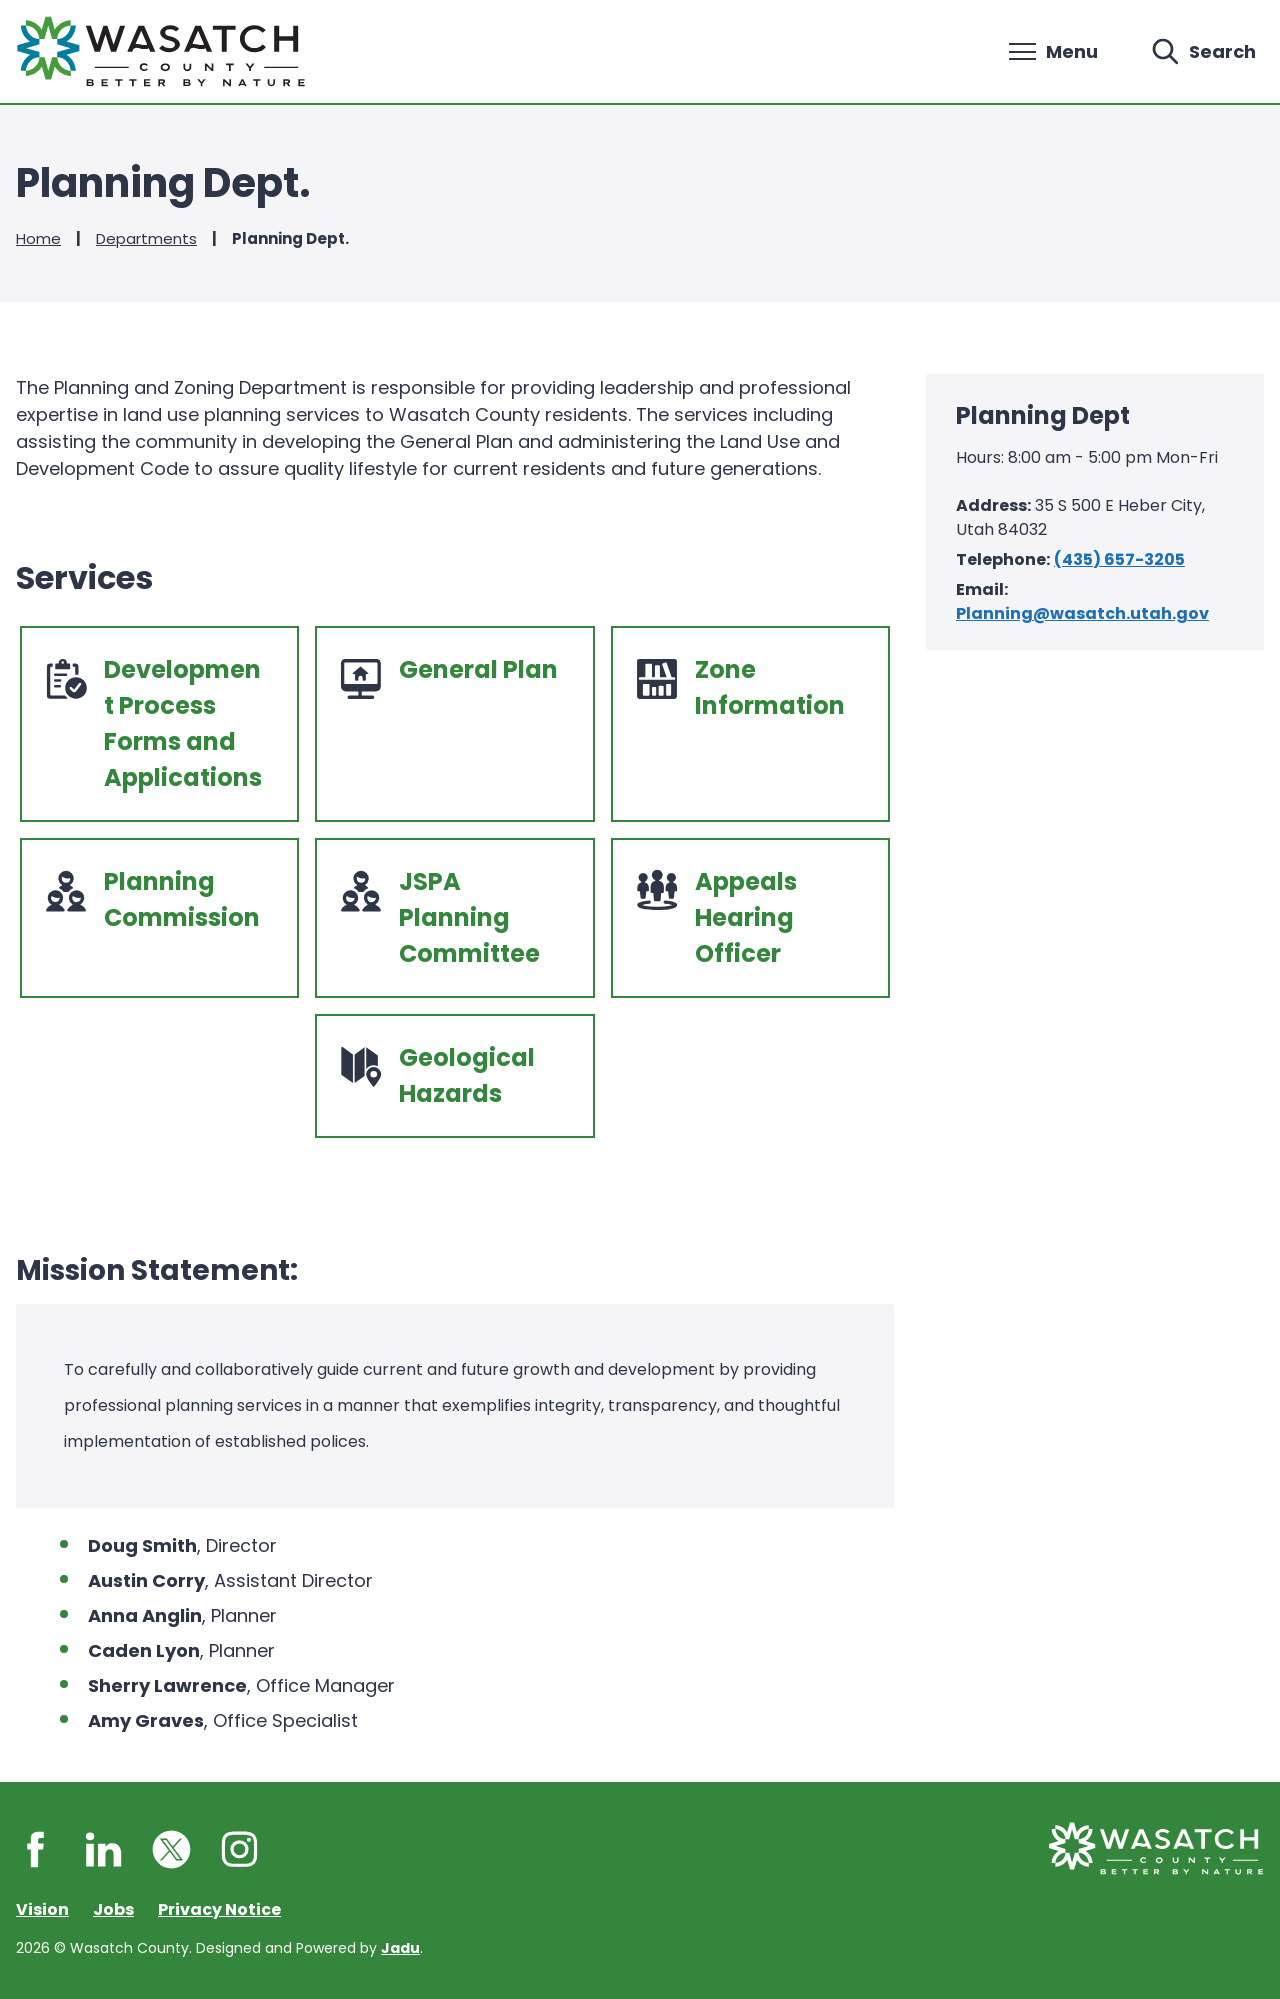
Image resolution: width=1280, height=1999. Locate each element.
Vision (42, 1909)
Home (38, 238)
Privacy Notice (219, 1909)
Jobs (113, 1909)
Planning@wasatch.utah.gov (1082, 613)
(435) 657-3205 (1119, 559)
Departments (146, 238)
